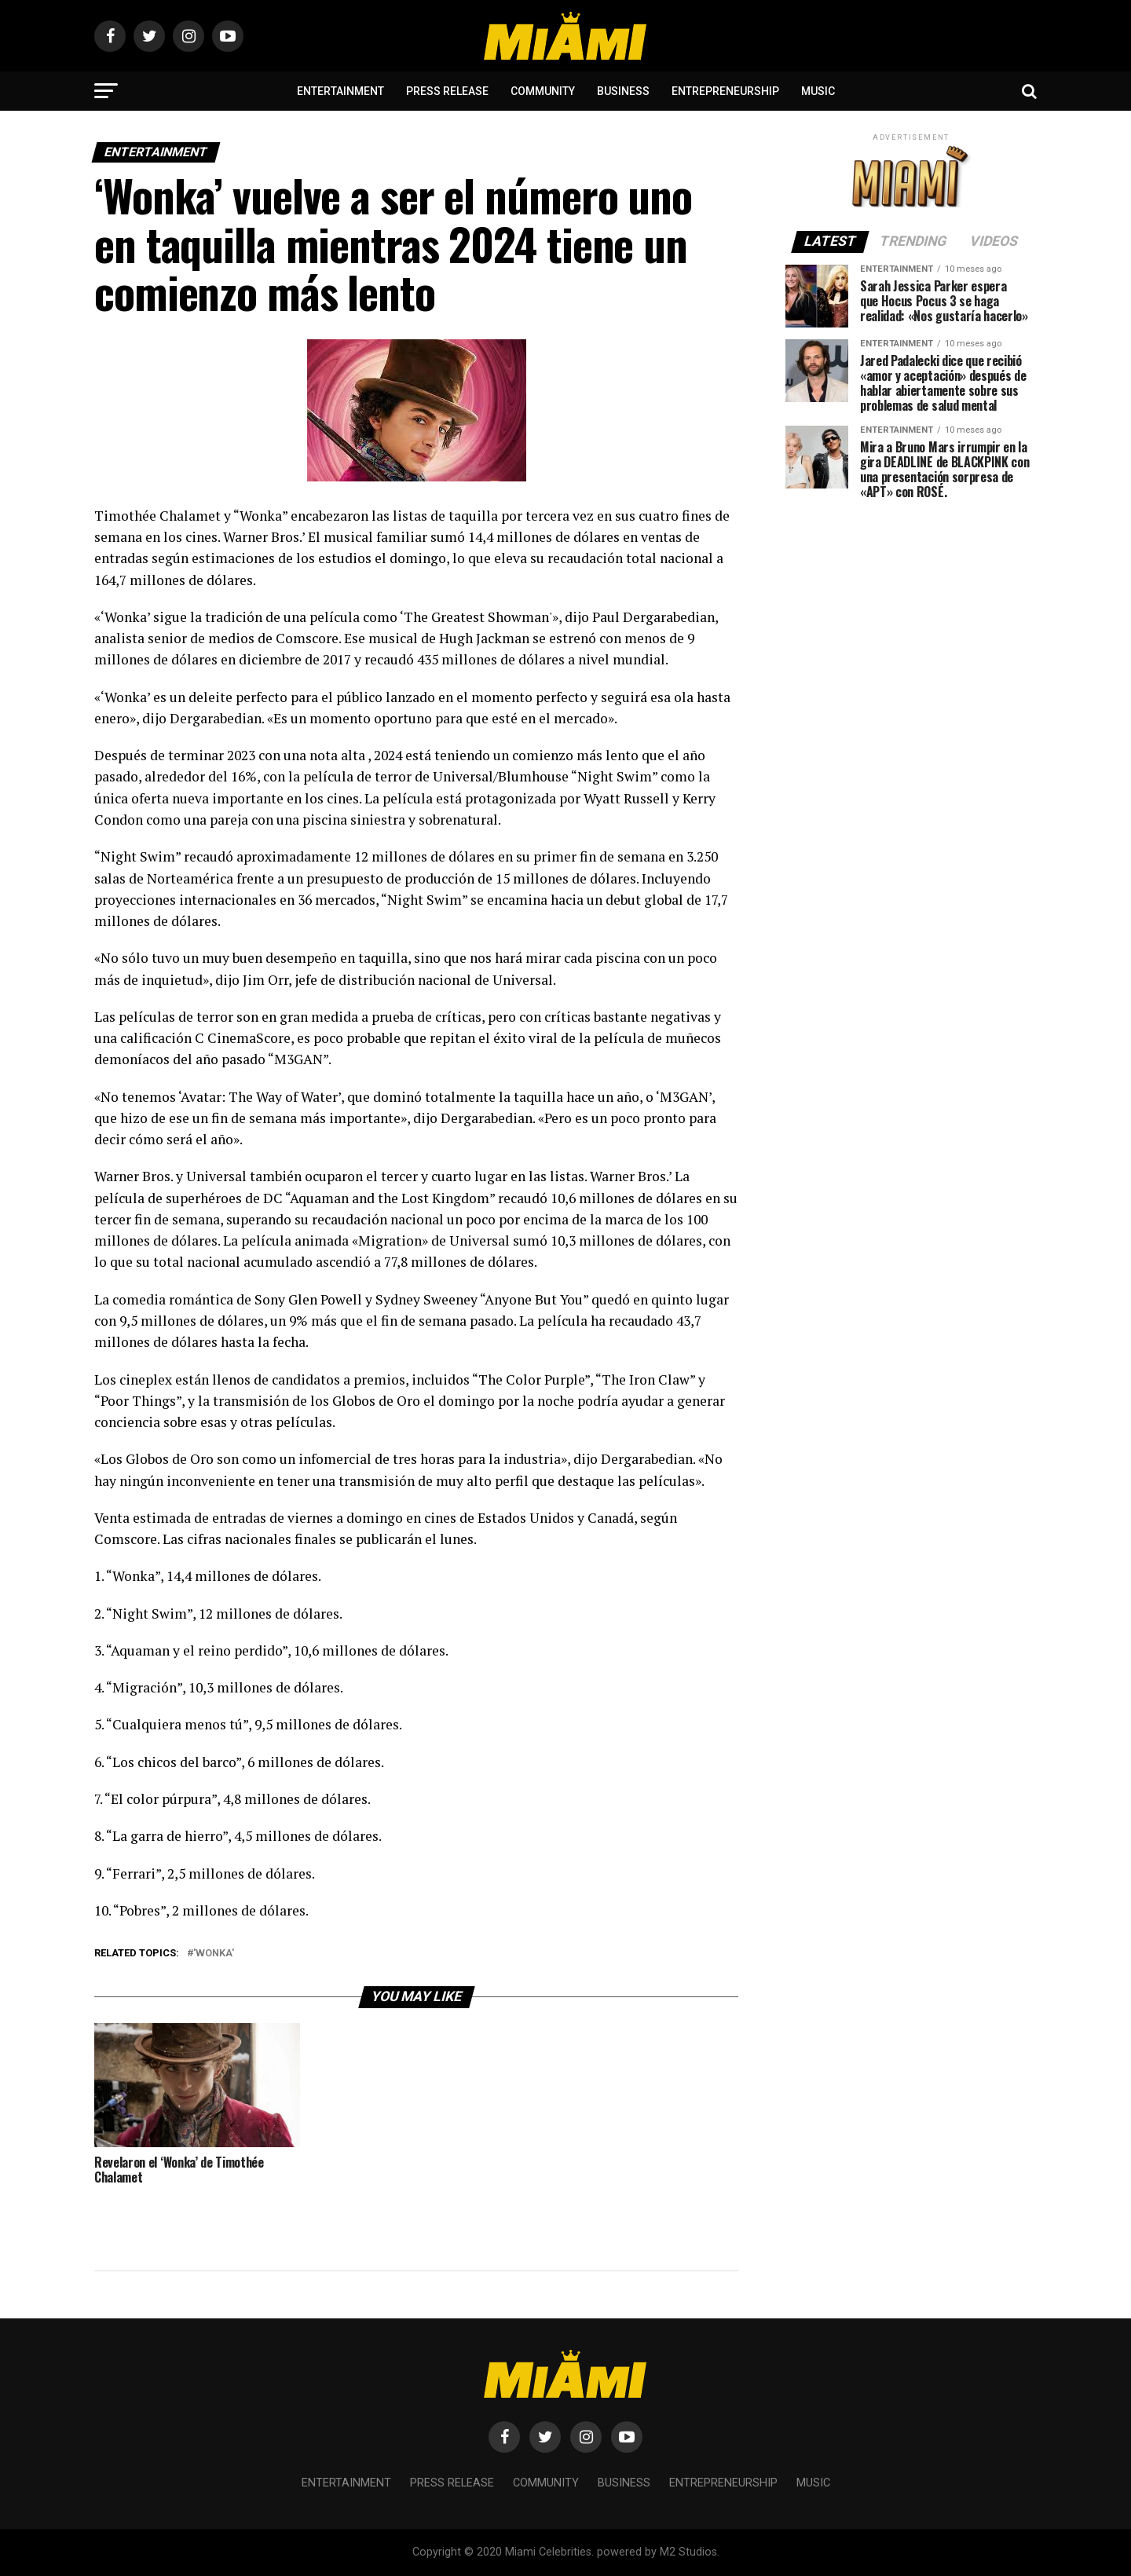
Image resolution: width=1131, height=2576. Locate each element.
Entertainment (340, 91)
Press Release (447, 91)
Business (623, 91)
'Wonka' (213, 1953)
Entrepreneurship (725, 91)
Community (543, 91)
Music (818, 91)
